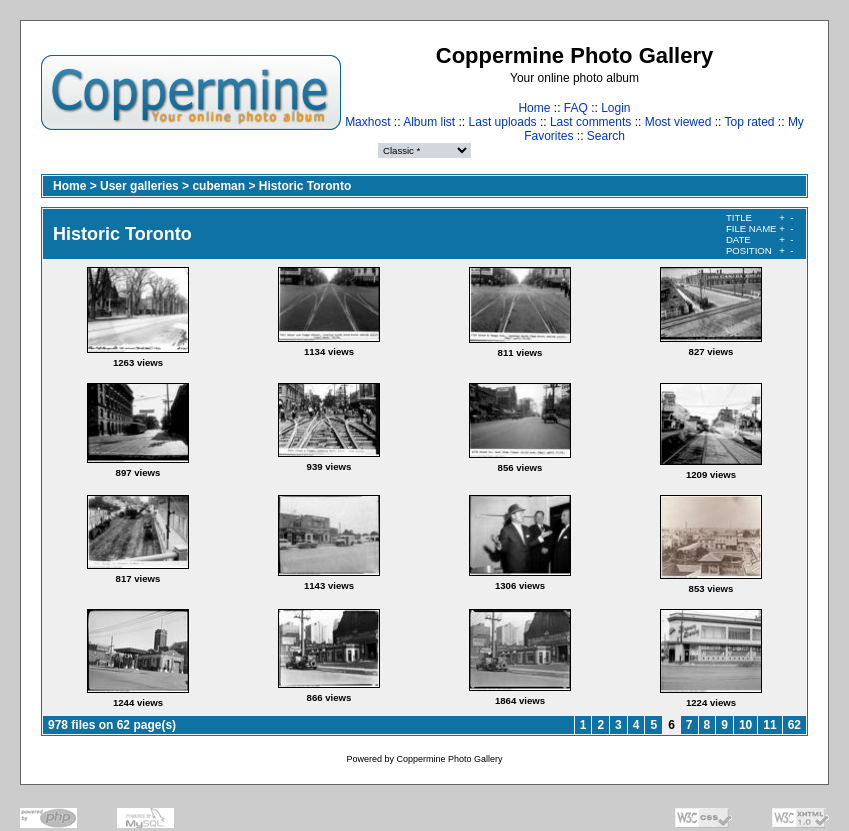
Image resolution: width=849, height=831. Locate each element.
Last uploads (503, 122)
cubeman (218, 186)
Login (615, 108)
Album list (429, 122)
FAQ (576, 108)
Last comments (590, 122)
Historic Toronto (305, 186)
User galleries (139, 186)
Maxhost (367, 122)
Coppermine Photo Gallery (449, 759)
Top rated (749, 122)
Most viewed (678, 122)
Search (606, 136)
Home (534, 108)
